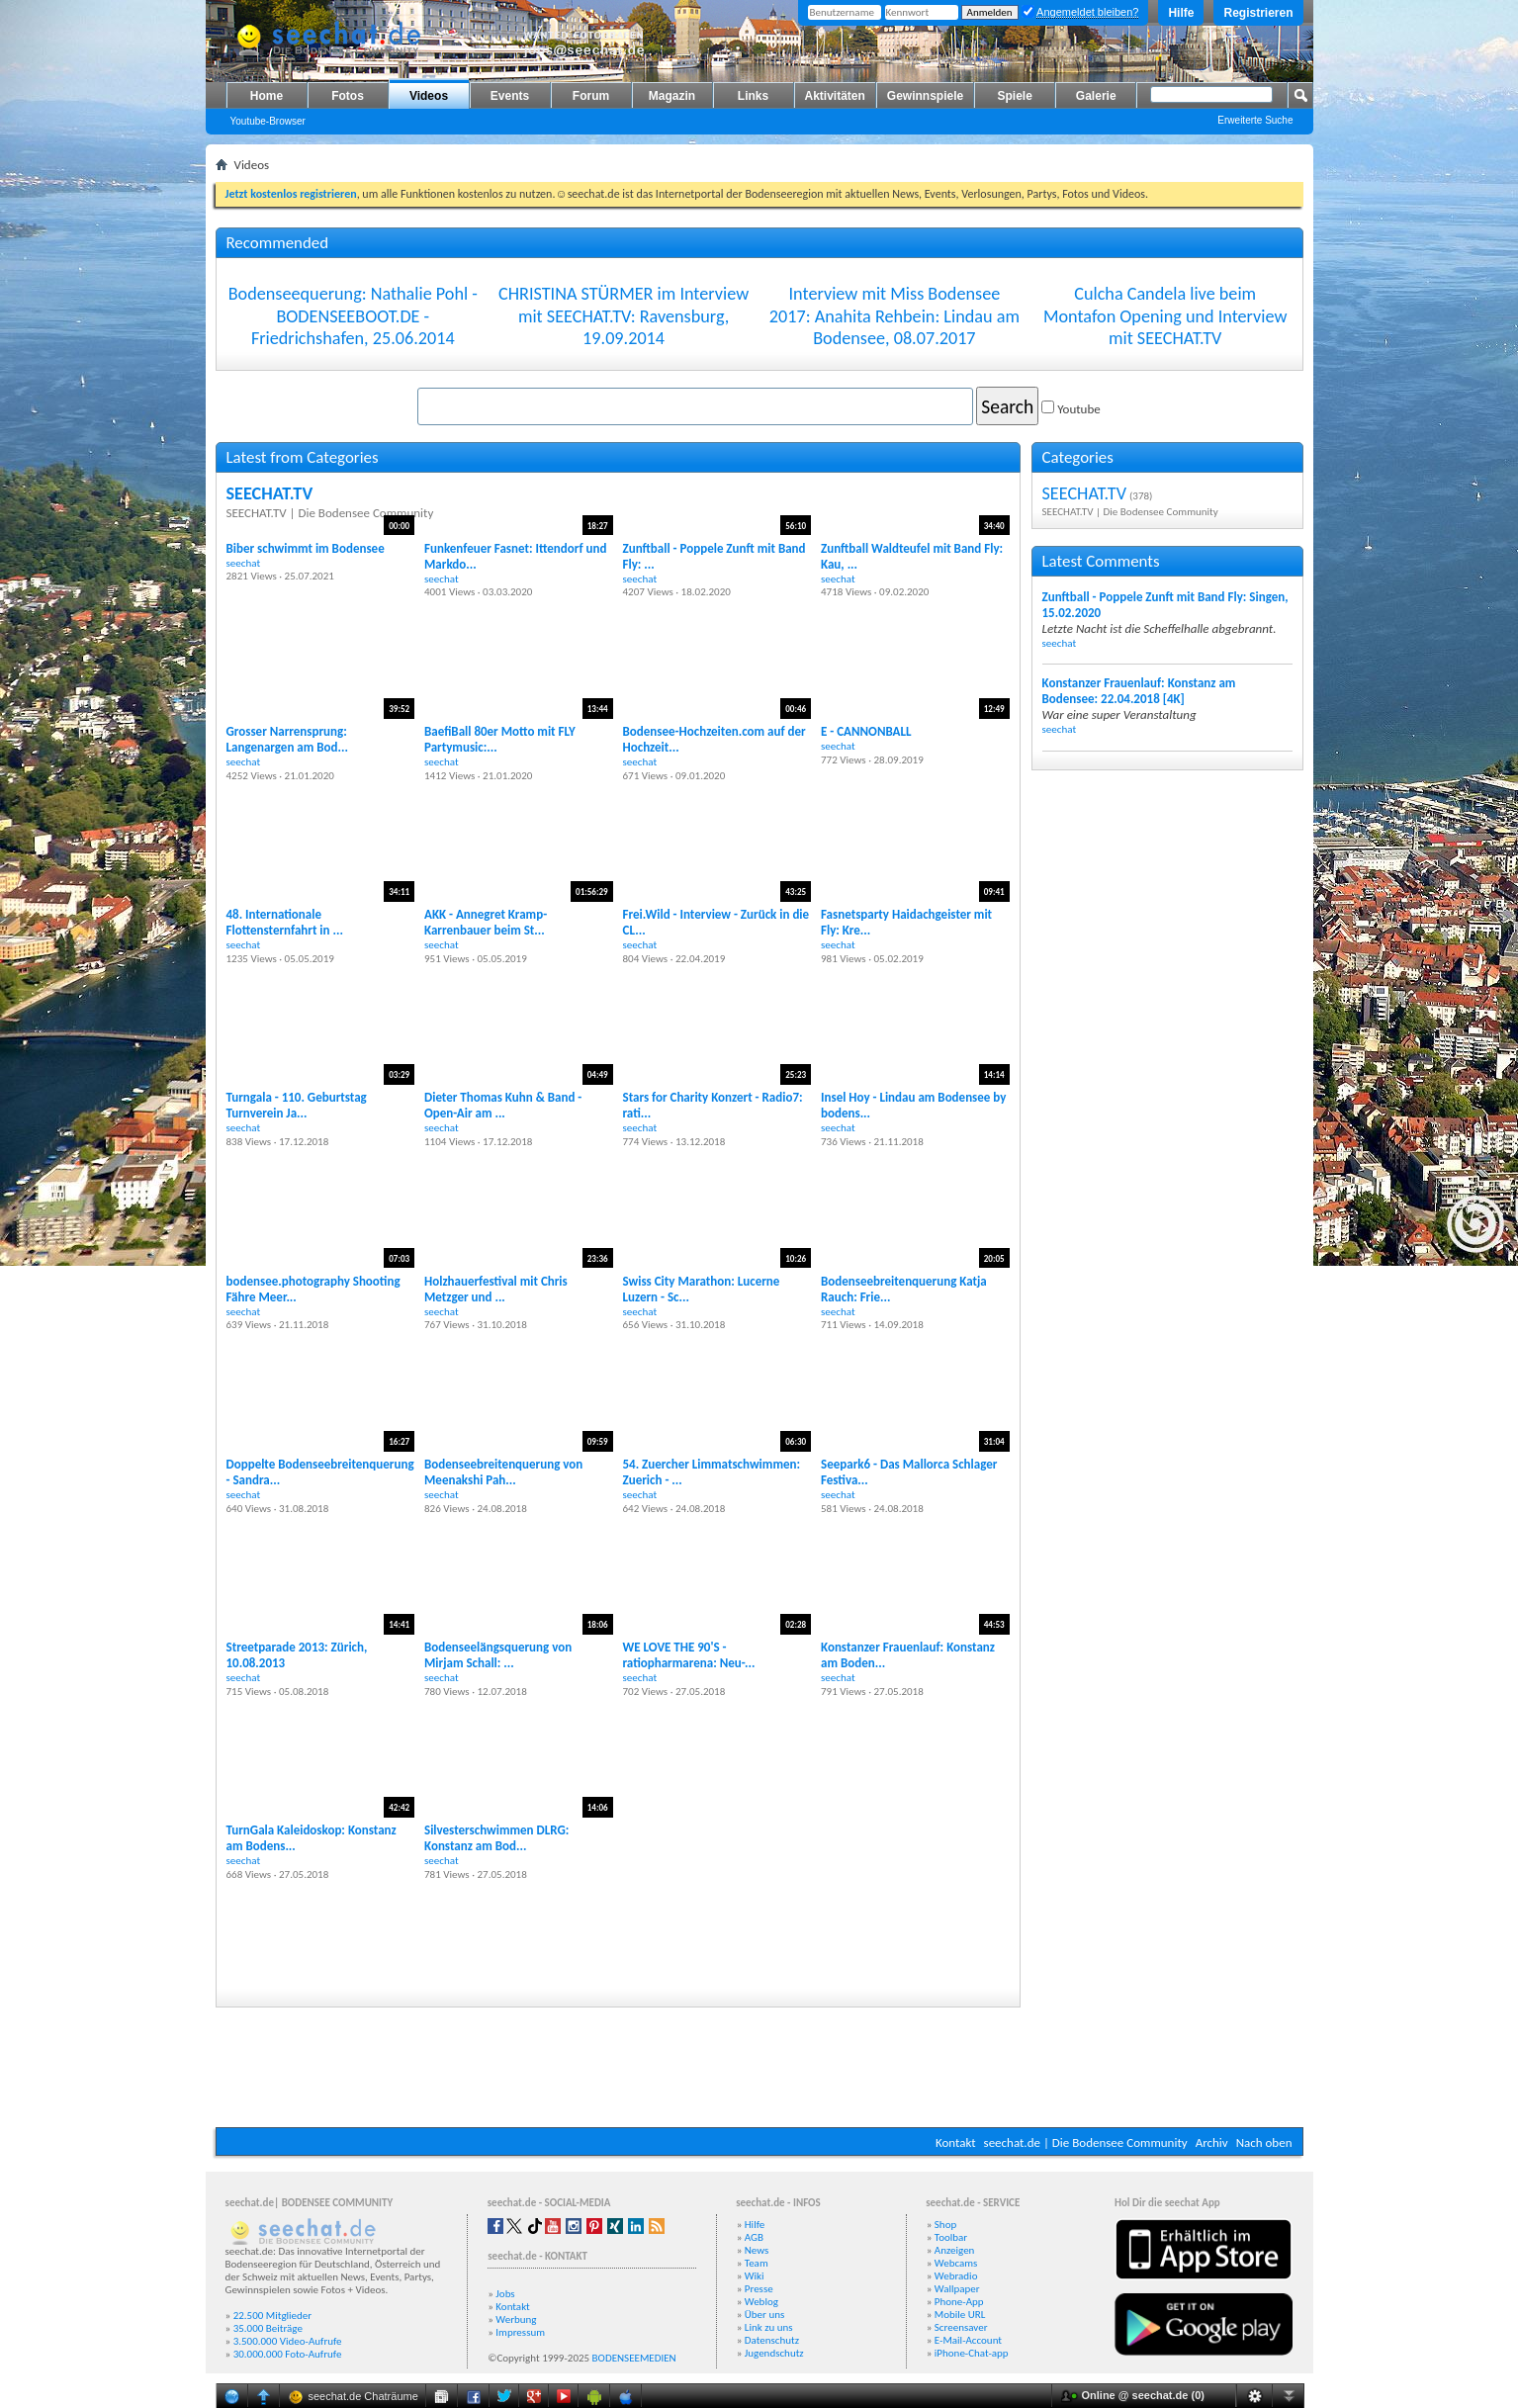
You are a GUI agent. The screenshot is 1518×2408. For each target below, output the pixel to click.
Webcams (956, 2263)
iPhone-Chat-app (972, 2353)
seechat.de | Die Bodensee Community (1086, 2142)
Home (266, 96)
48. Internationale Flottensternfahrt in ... (284, 922)
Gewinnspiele (925, 96)
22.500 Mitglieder (273, 2315)
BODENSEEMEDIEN (634, 2358)
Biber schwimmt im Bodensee (305, 548)
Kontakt (956, 2142)
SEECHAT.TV (269, 493)
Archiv (1212, 2142)
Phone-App (959, 2301)
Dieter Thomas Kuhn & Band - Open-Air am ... (502, 1105)
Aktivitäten (835, 96)
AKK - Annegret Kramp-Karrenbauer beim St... (485, 922)
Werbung (515, 2319)
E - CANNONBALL (866, 731)
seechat (243, 563)
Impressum (520, 2332)
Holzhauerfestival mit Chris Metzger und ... (496, 1289)
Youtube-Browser (268, 121)
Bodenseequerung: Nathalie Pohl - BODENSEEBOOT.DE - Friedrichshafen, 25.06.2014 (353, 316)
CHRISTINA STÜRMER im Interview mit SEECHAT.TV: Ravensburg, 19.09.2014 (623, 316)
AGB (754, 2237)
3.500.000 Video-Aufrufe (287, 2341)
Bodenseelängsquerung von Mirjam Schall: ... (498, 1655)
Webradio (956, 2276)
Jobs (504, 2293)
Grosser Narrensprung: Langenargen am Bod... (287, 739)
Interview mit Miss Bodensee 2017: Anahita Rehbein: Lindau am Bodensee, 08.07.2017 (894, 316)
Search (1007, 406)
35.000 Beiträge (268, 2328)
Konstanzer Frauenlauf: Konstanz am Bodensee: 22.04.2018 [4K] (1139, 690)
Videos (428, 96)
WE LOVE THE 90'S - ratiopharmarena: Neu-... (689, 1655)
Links (753, 96)
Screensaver (961, 2327)
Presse (759, 2288)
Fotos (347, 96)
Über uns (765, 2314)
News (757, 2250)
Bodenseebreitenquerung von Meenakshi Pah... (503, 1472)
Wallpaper (957, 2288)
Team (756, 2263)
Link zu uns (769, 2327)
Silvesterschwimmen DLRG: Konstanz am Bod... (496, 1838)
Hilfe (1181, 13)
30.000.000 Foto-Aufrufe (287, 2354)
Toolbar (951, 2237)
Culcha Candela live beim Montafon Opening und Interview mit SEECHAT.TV (1165, 316)
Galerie (1096, 96)
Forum (591, 96)
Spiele (1015, 96)
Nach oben (1264, 2142)
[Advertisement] (759, 2067)
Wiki (754, 2276)
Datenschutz (772, 2340)
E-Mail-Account (968, 2340)
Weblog (761, 2301)
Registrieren (1258, 13)
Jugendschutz (774, 2353)
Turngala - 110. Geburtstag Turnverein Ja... (296, 1105)
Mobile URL (960, 2314)
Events (510, 96)
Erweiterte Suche (1255, 120)
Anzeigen (955, 2250)
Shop (945, 2224)
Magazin (672, 96)
